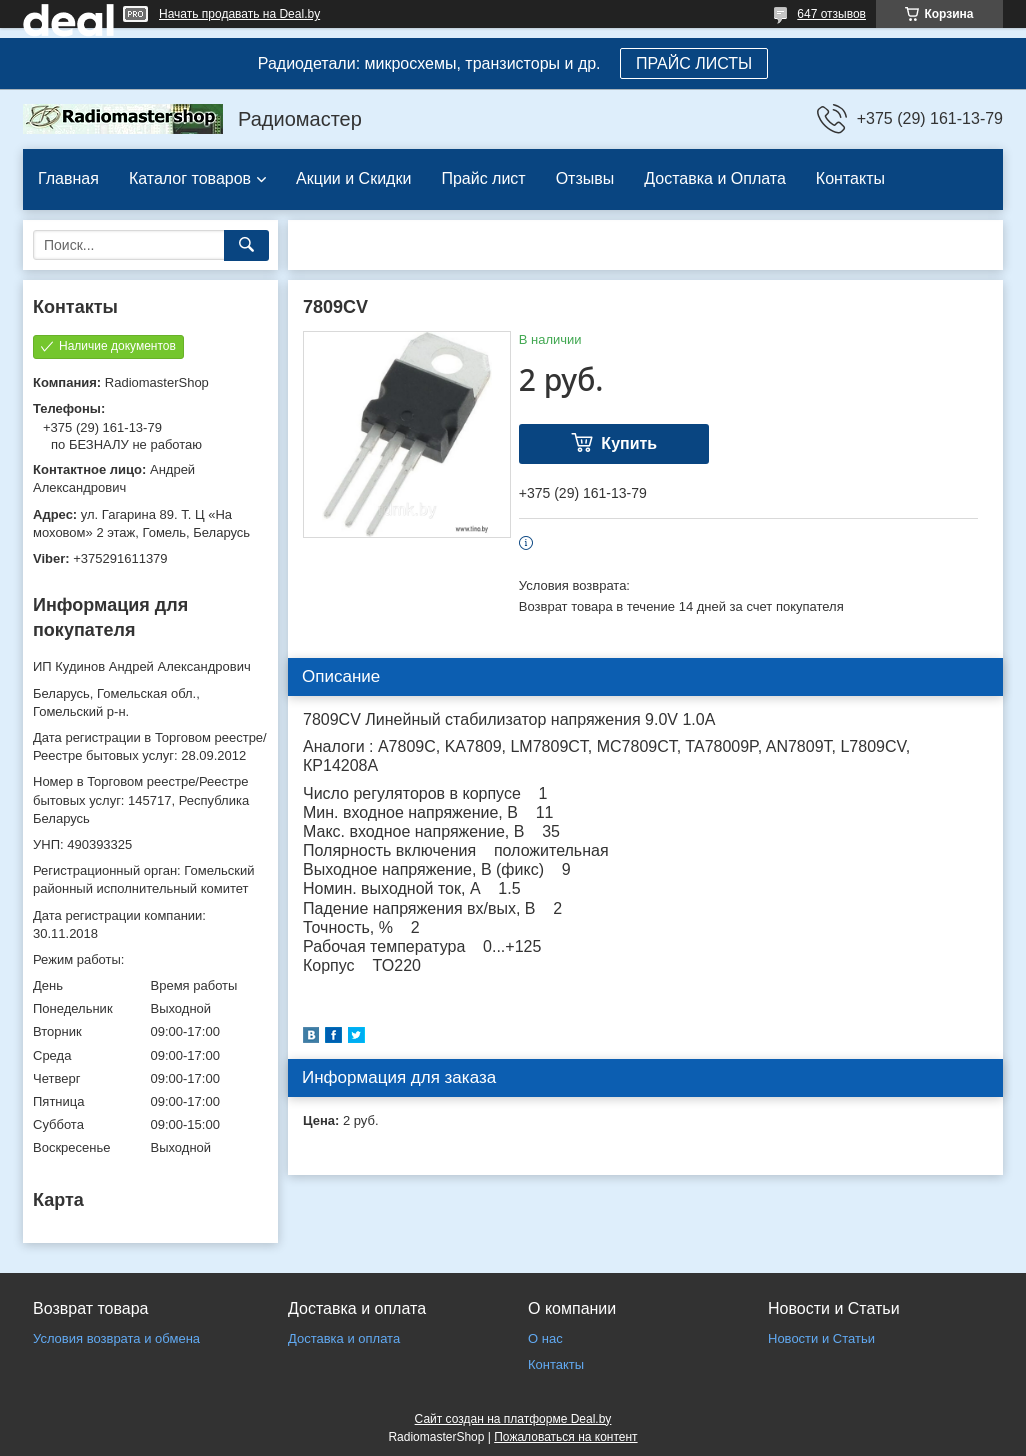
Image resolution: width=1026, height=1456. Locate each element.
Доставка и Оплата (715, 178)
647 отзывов (831, 14)
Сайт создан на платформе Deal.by (513, 1419)
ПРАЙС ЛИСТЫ (694, 63)
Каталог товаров (190, 178)
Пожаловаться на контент (565, 1437)
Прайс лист (483, 178)
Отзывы (585, 178)
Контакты (850, 178)
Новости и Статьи (821, 1338)
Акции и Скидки (353, 178)
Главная (68, 178)
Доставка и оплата (344, 1338)
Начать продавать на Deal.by (239, 14)
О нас (545, 1338)
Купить (629, 443)
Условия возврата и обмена (116, 1338)
